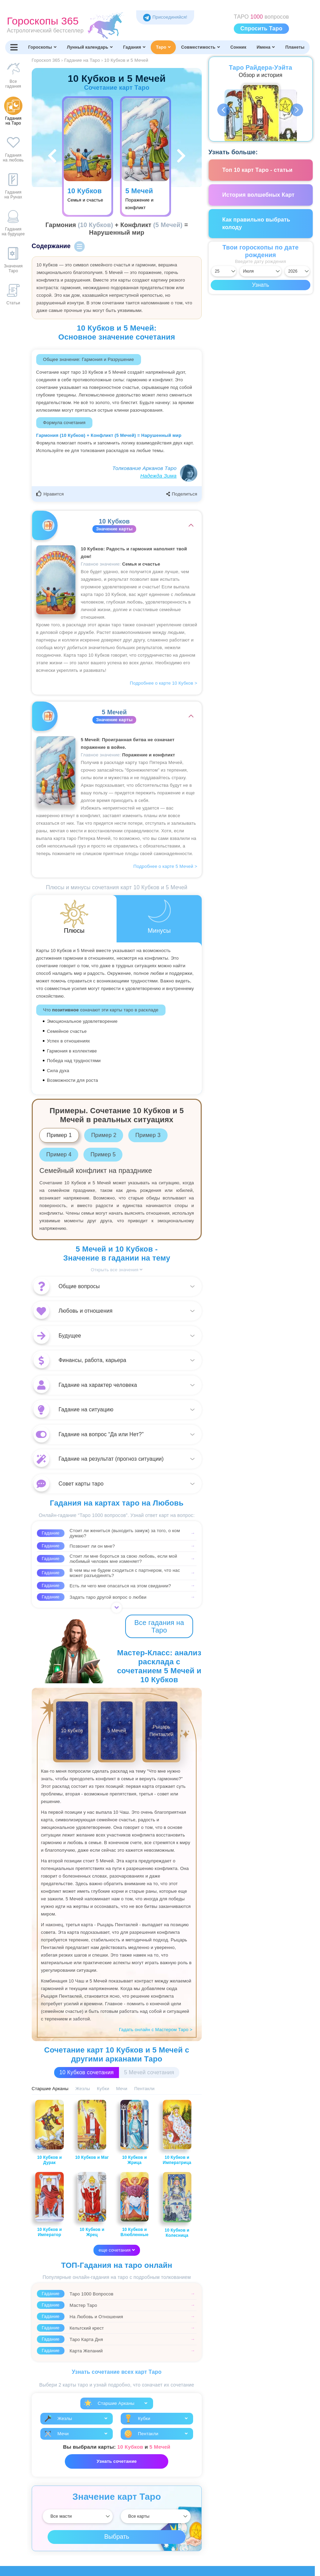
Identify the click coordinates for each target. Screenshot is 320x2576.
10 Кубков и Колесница (177, 2205)
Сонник (238, 47)
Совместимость (200, 47)
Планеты (294, 47)
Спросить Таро (261, 28)
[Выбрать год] (297, 271)
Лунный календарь (90, 47)
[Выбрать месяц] (260, 271)
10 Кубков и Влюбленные (134, 2204)
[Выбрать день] (223, 271)
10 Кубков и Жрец (92, 2204)
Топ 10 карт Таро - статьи (257, 170)
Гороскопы (42, 47)
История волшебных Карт (258, 195)
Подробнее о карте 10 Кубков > (163, 683)
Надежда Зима (158, 476)
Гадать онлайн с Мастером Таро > (155, 2029)
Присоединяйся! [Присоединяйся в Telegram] (165, 17)
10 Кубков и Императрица (177, 2132)
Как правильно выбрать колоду (256, 223)
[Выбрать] (78, 2516)
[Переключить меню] (14, 47)
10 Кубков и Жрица (134, 2132)
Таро (163, 47)
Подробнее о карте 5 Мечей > (165, 866)
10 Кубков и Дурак (49, 2132)
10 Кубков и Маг (92, 2130)
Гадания (134, 47)
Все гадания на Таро (159, 1626)
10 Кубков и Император (49, 2204)
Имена (266, 47)
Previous (224, 110)
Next (297, 110)
